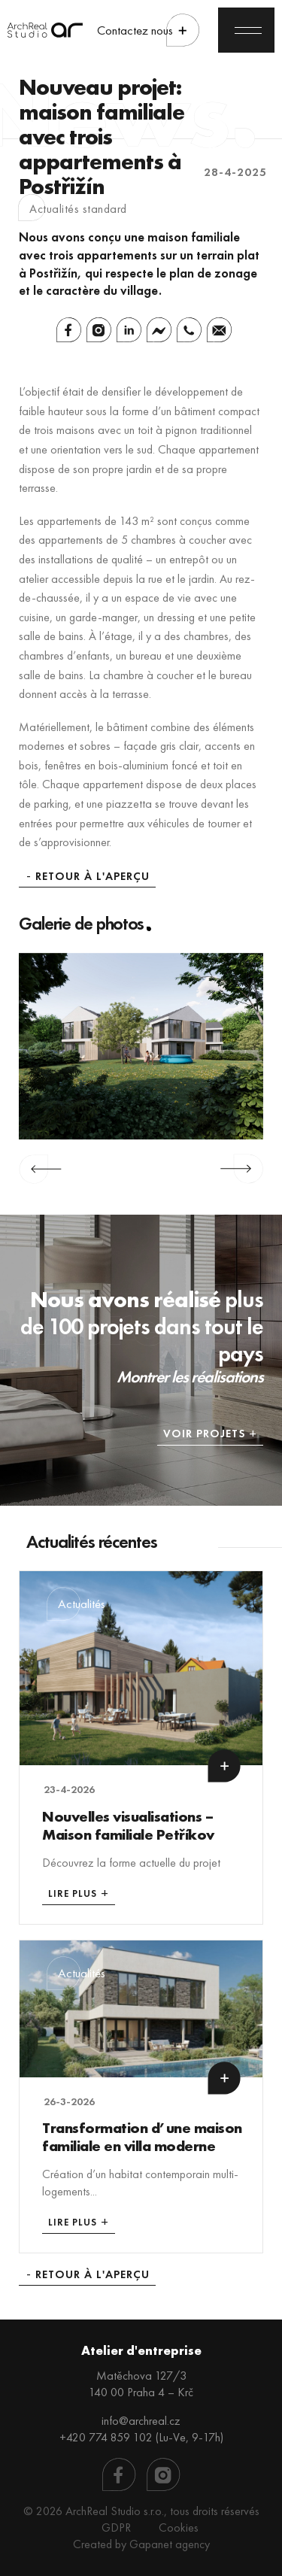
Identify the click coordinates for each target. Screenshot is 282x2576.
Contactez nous (135, 30)
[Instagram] (98, 329)
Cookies (179, 2527)
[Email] (219, 329)
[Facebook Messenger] (159, 329)
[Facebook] (68, 329)
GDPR (116, 2527)
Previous (40, 1169)
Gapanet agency (169, 2544)
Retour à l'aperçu (92, 876)
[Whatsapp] (189, 329)
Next (241, 1169)
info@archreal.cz (141, 2421)
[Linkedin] (129, 329)
